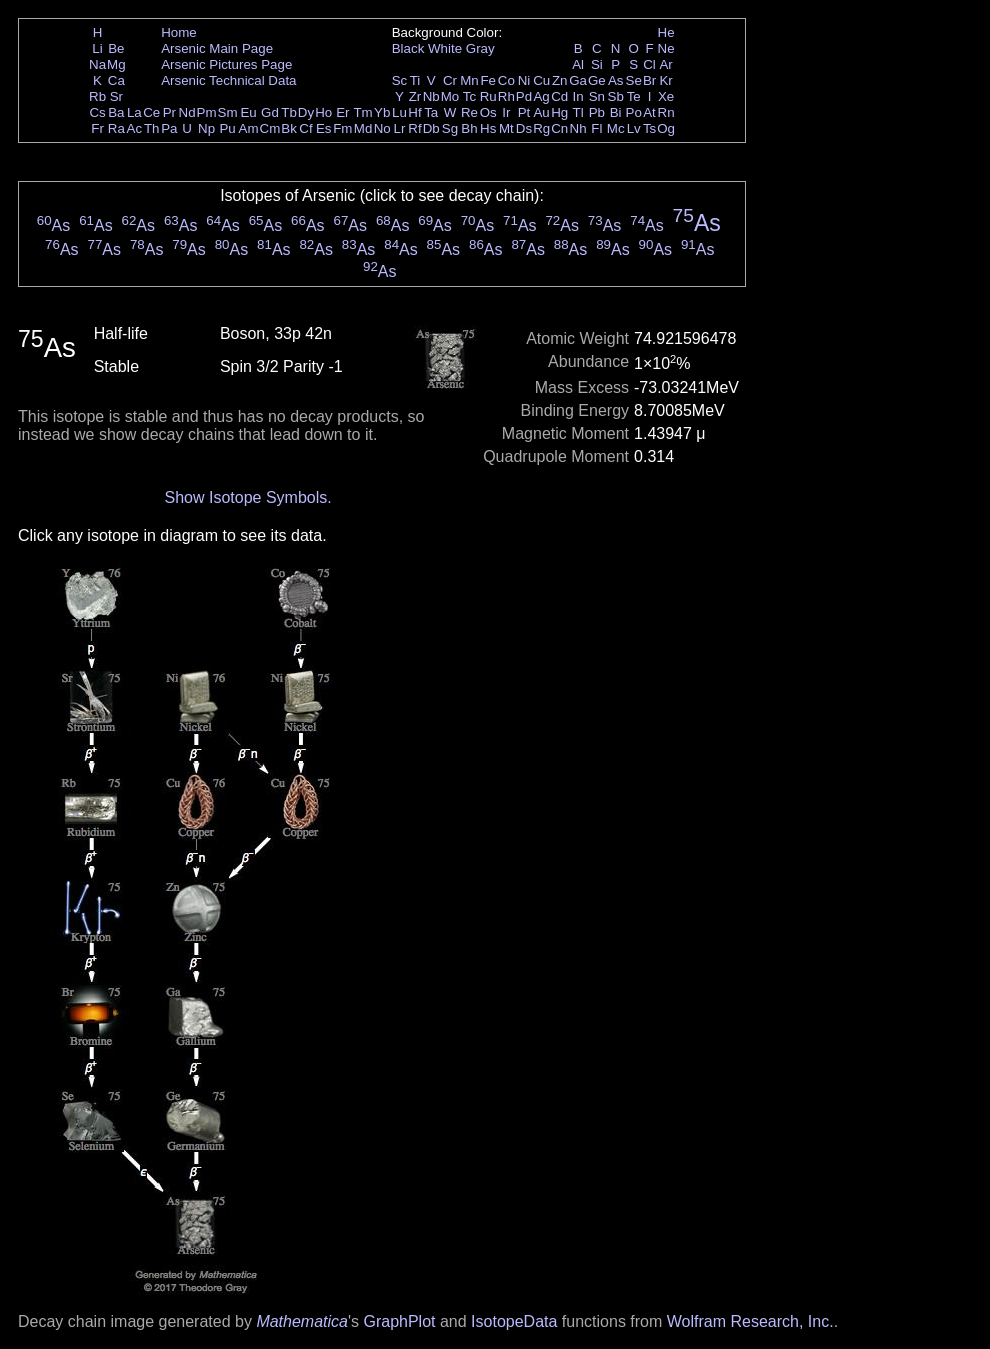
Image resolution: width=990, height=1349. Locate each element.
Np (206, 128)
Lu (399, 112)
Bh (469, 128)
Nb (431, 96)
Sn (597, 96)
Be (116, 48)
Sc (400, 80)
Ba (116, 112)
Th (152, 128)
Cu (541, 80)
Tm (362, 112)
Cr (450, 80)
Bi (616, 112)
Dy (306, 112)
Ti (415, 80)
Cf (305, 128)
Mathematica (302, 1321)
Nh (578, 128)
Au (541, 112)
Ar (665, 64)
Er (342, 112)
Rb (97, 96)
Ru (488, 96)
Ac (135, 128)
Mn (469, 80)
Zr (415, 96)
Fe (488, 80)
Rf (414, 128)
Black (408, 48)
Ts (649, 128)
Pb (597, 112)
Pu (227, 128)
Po (634, 112)
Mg (116, 64)
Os (488, 112)
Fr (97, 128)
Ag (541, 96)
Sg (450, 128)
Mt (506, 128)
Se (634, 80)
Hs (488, 128)
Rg (541, 128)
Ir (506, 112)
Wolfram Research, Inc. (750, 1321)
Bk (289, 128)
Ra (116, 128)
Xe (666, 96)
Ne (666, 48)
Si (597, 64)
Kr (665, 80)
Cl (649, 64)
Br (649, 80)
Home (179, 32)
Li (97, 48)
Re (469, 112)
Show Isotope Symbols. (247, 497)
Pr (169, 112)
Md (363, 128)
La (134, 112)
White (445, 48)
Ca (116, 80)
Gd (270, 112)
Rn (666, 112)
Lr (400, 128)
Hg (559, 112)
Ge (597, 80)
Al (578, 64)
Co (506, 80)
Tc (469, 96)
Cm (270, 128)
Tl (578, 112)
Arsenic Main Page (217, 48)
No (382, 128)
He (666, 32)
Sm (228, 112)
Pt (524, 112)
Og (666, 128)
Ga (578, 80)
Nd (187, 112)
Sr (116, 96)
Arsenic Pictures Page (226, 64)
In (578, 96)
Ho (323, 112)
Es (324, 128)
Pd (524, 96)
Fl (596, 128)
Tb (289, 112)
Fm (342, 128)
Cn (559, 128)
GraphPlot (399, 1321)
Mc (616, 128)
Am (249, 128)
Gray (480, 48)
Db (431, 128)
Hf (414, 112)
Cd (559, 96)
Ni (524, 80)
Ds (524, 128)
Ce (151, 112)
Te (634, 96)
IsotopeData (514, 1321)
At (649, 112)
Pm (207, 112)
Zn (560, 80)
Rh (506, 96)
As (616, 80)
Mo (450, 96)
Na (97, 64)
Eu (248, 112)
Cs (97, 112)
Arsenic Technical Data (228, 80)
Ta (431, 112)
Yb (382, 112)
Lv (634, 128)
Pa (169, 128)
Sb (616, 96)
